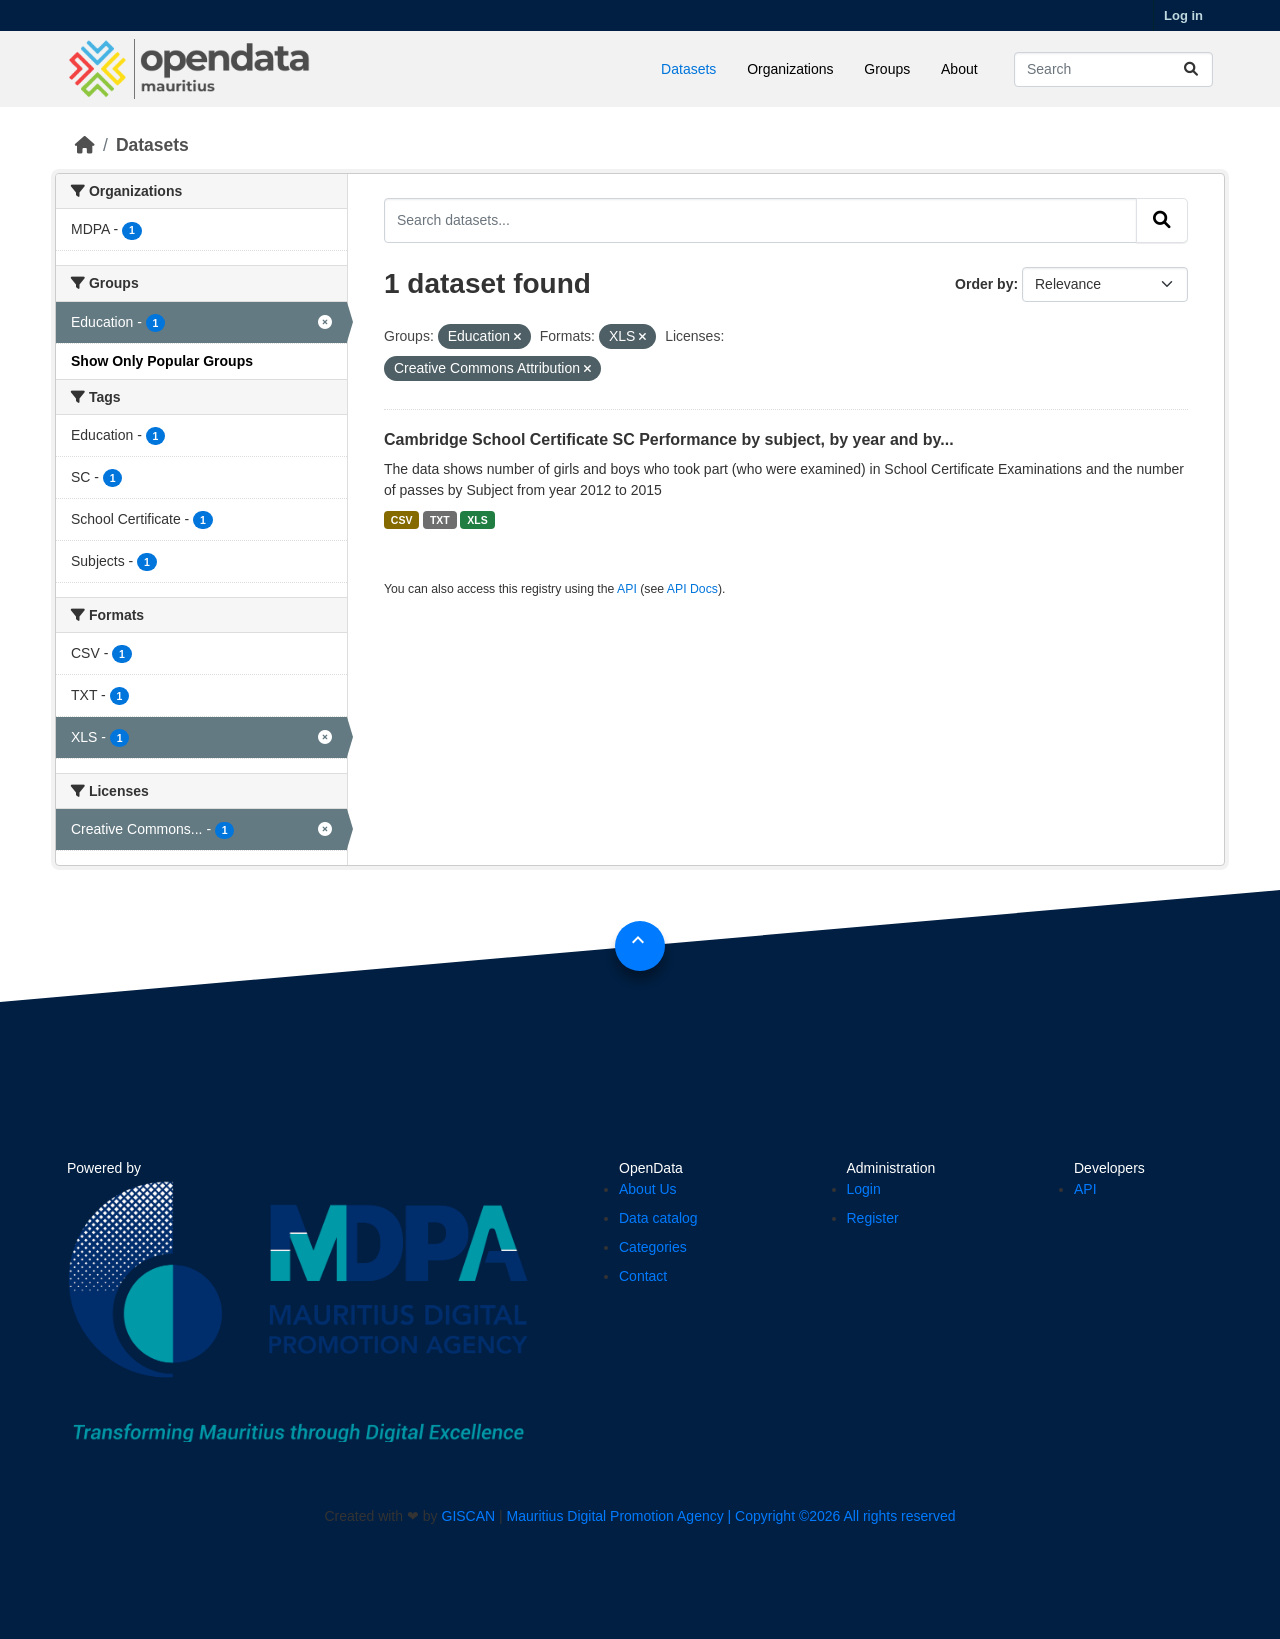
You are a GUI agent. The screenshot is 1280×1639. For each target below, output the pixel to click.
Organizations (790, 69)
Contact (643, 1276)
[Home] (85, 145)
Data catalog (658, 1218)
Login (864, 1189)
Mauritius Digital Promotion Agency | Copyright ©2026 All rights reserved (731, 1516)
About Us (648, 1189)
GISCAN (469, 1516)
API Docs (692, 589)
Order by (984, 284)
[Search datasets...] (1113, 69)
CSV (402, 520)
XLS (477, 520)
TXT (440, 520)
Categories (653, 1247)
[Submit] (1191, 69)
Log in (1183, 15)
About (959, 69)
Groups (887, 69)
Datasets (688, 69)
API (627, 589)
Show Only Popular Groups (162, 361)
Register (873, 1218)
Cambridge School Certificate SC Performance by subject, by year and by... (669, 439)
